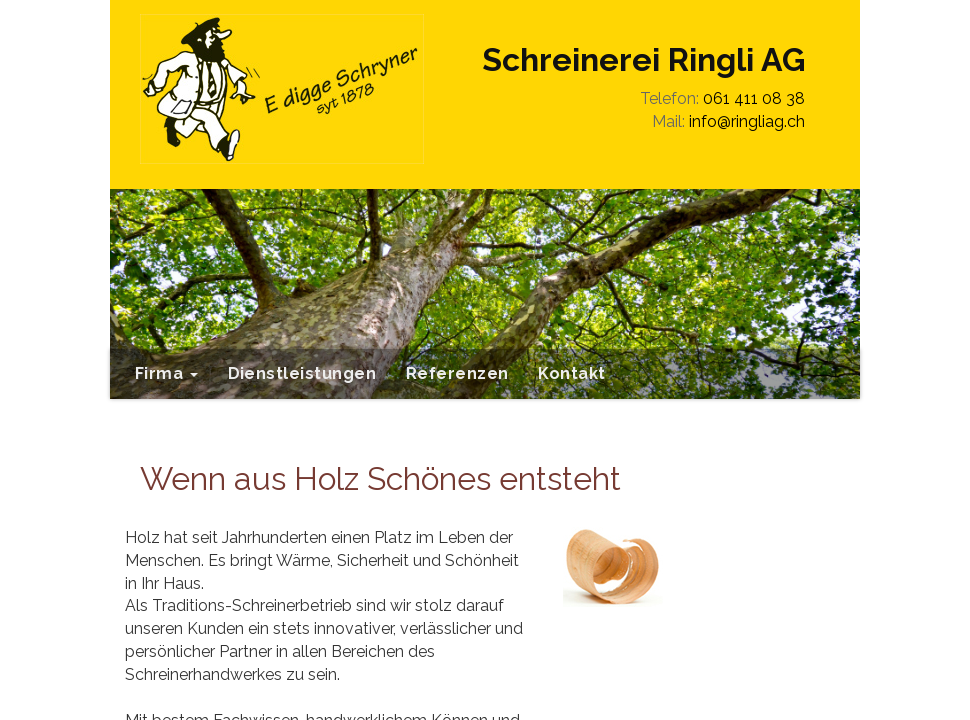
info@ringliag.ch (747, 121)
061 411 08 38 (754, 98)
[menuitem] (166, 374)
